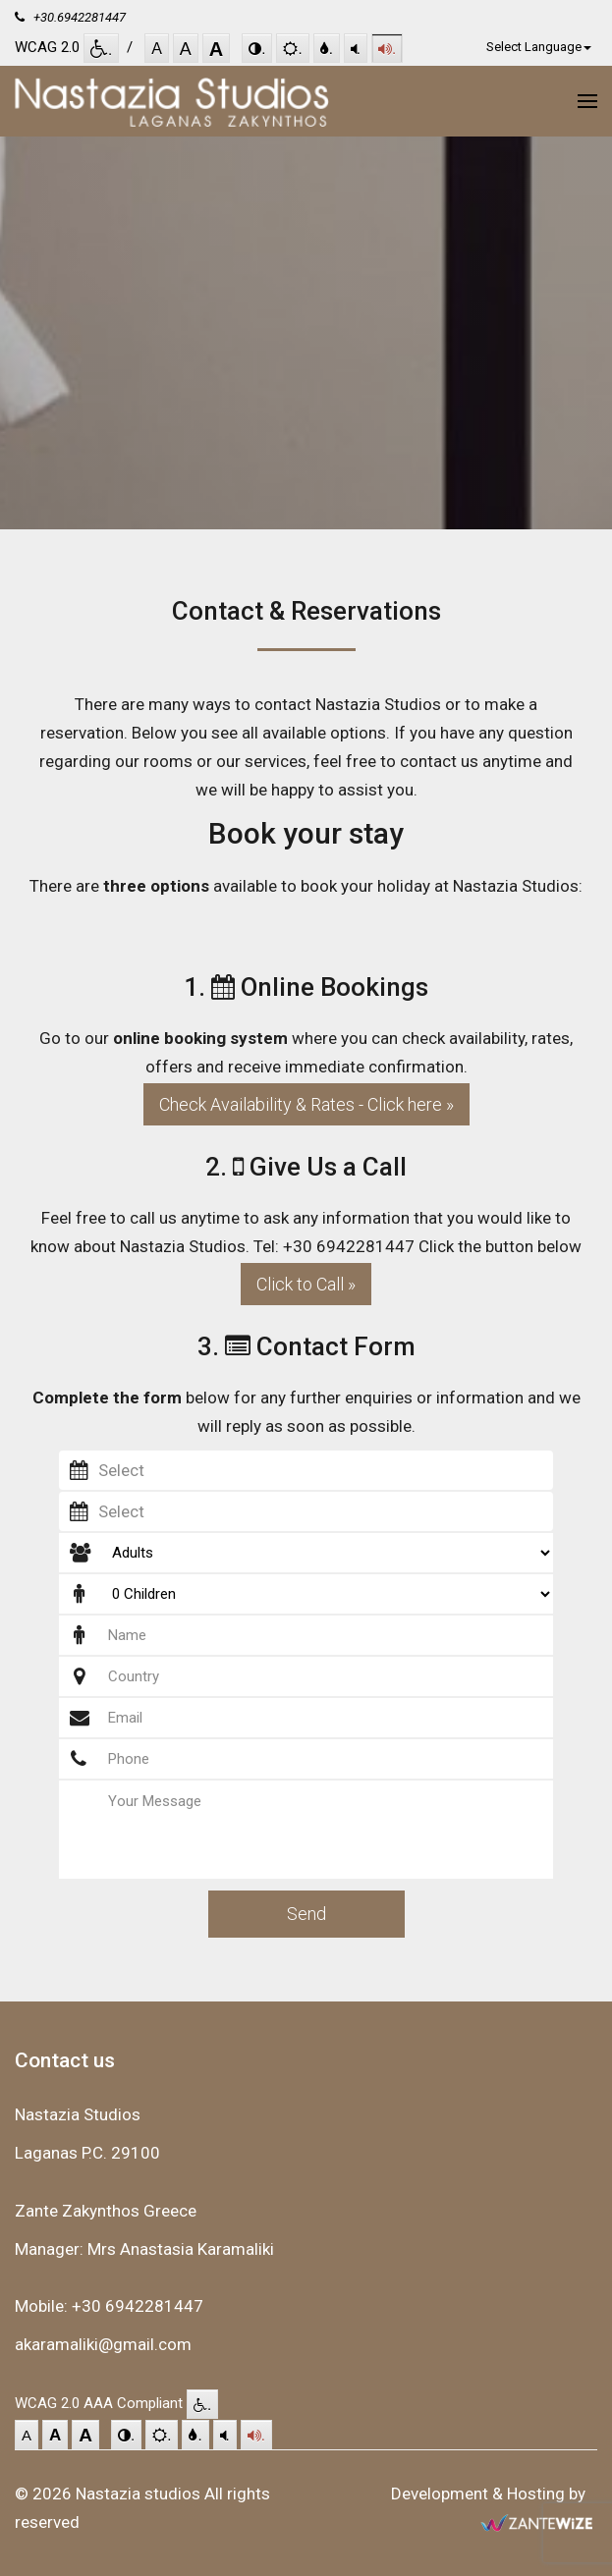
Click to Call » (306, 1284)
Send (306, 1913)
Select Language (538, 46)
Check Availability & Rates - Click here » (306, 1104)
